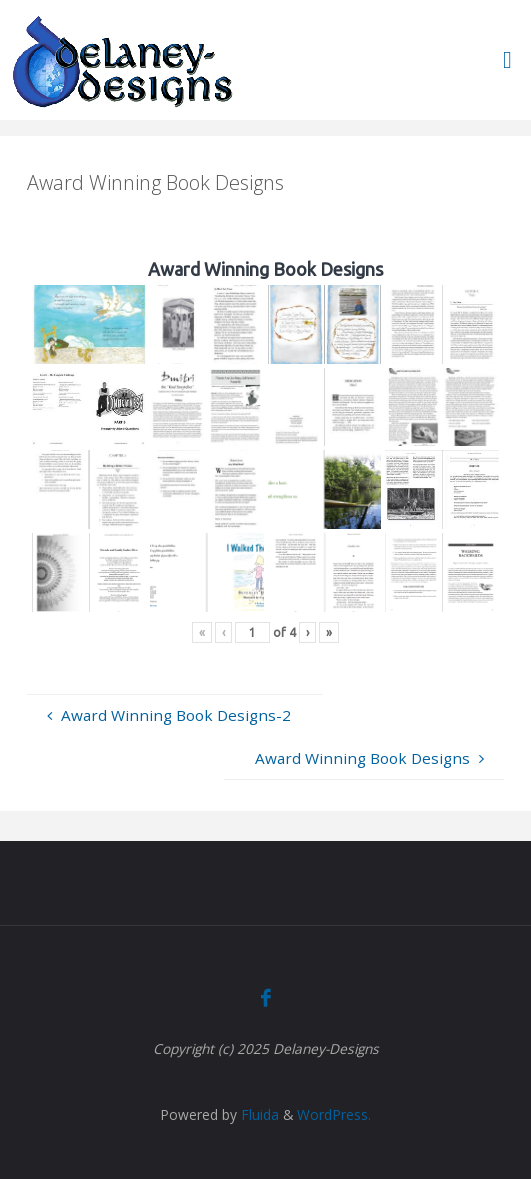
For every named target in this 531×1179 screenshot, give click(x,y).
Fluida (258, 1114)
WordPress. (334, 1114)
